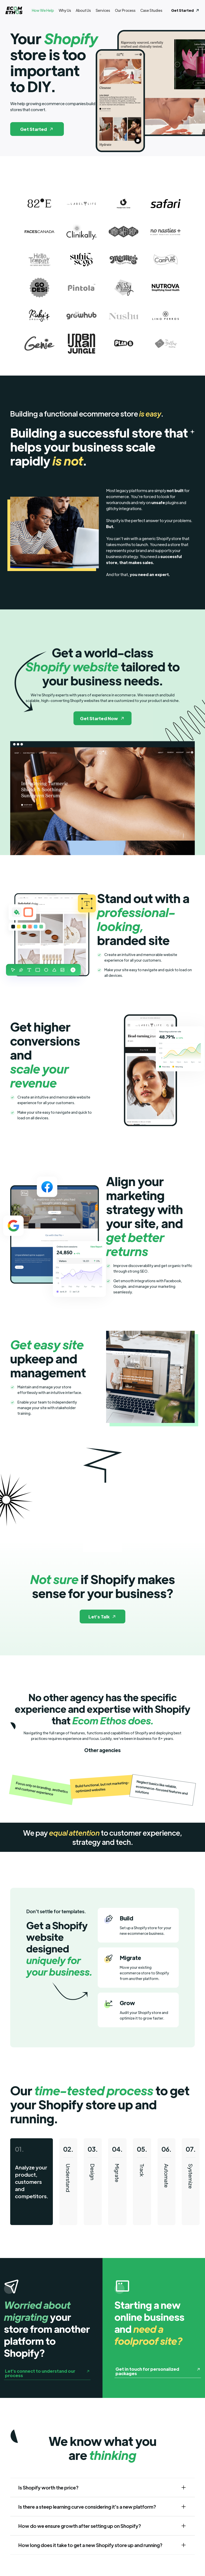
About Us (83, 10)
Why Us (65, 10)
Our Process (125, 10)
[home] (14, 10)
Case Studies (151, 10)
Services (103, 10)
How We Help (43, 10)
